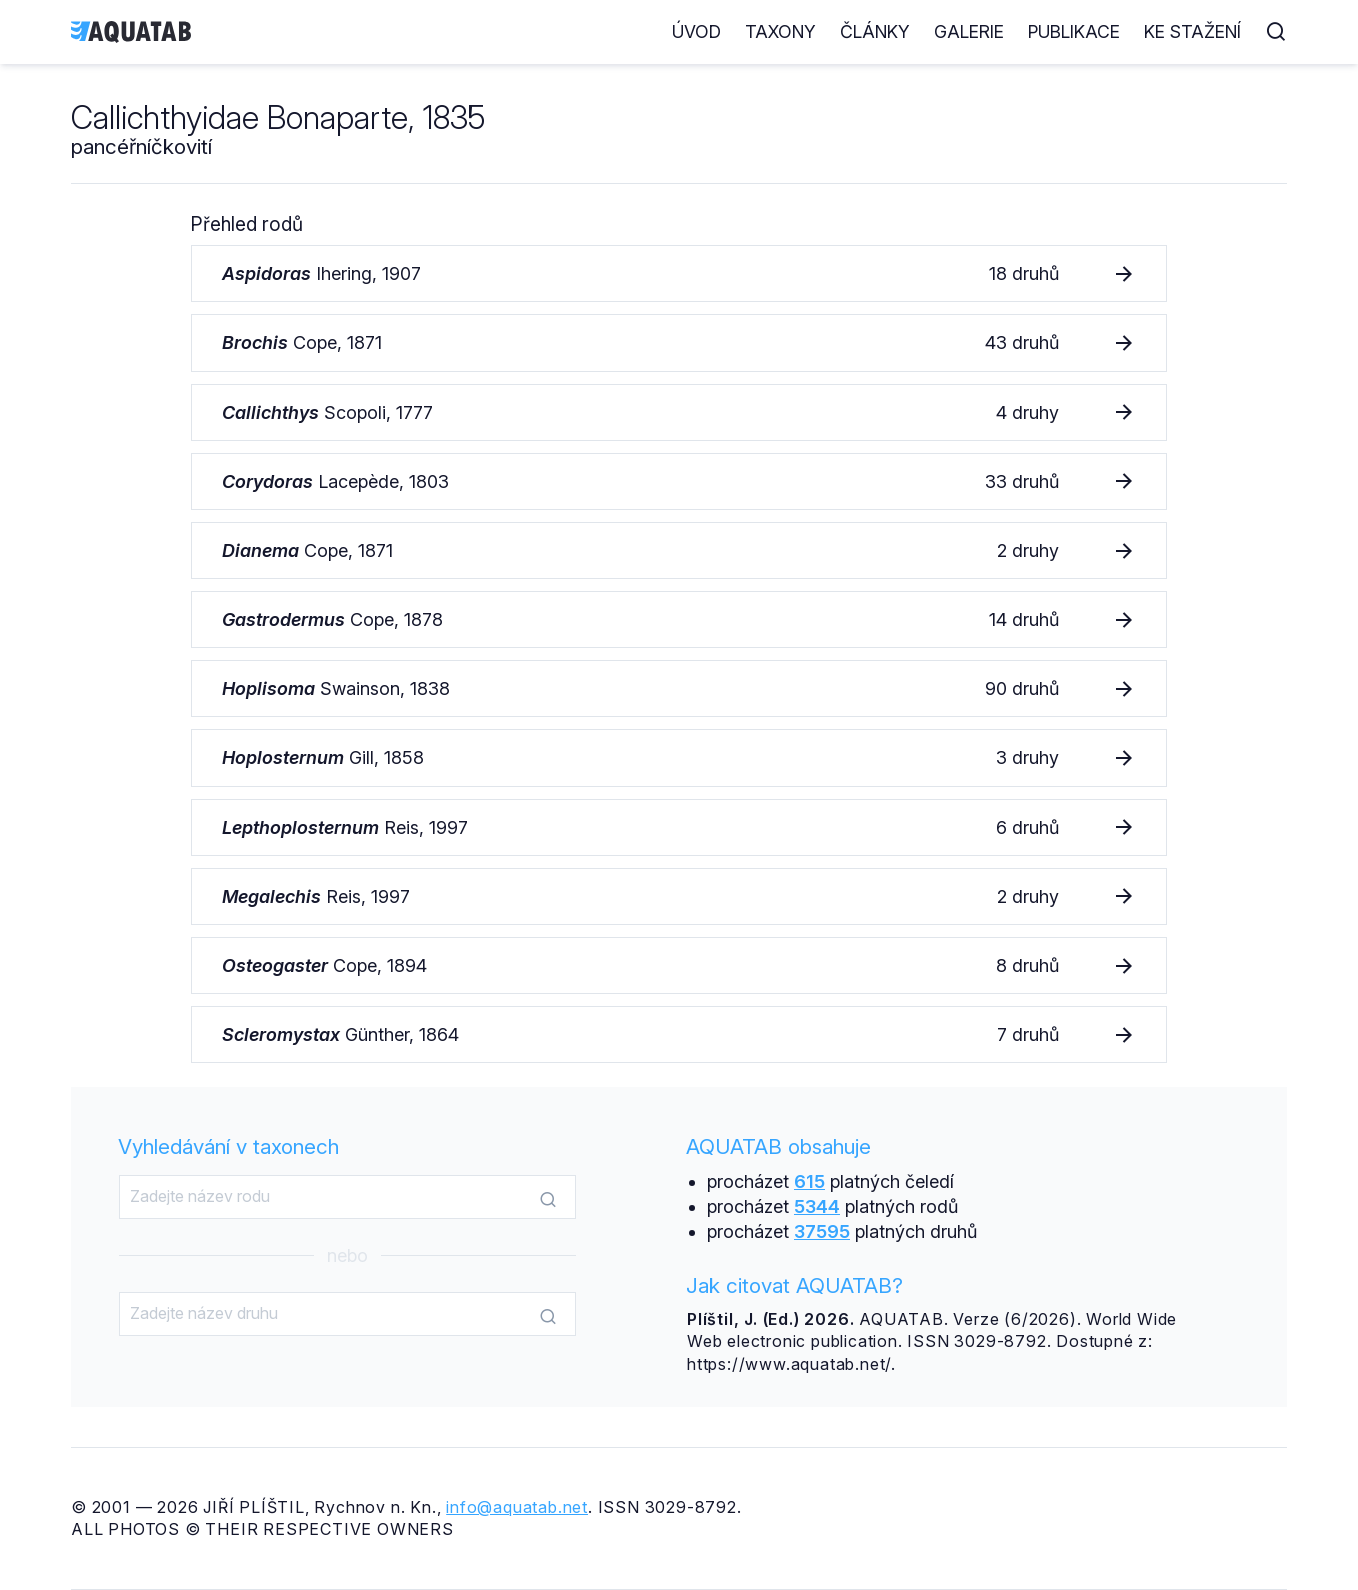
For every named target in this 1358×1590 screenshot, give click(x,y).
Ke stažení (1192, 31)
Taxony (780, 31)
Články (875, 31)
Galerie (969, 31)
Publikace (1074, 31)
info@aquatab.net (517, 1507)
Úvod (696, 31)
